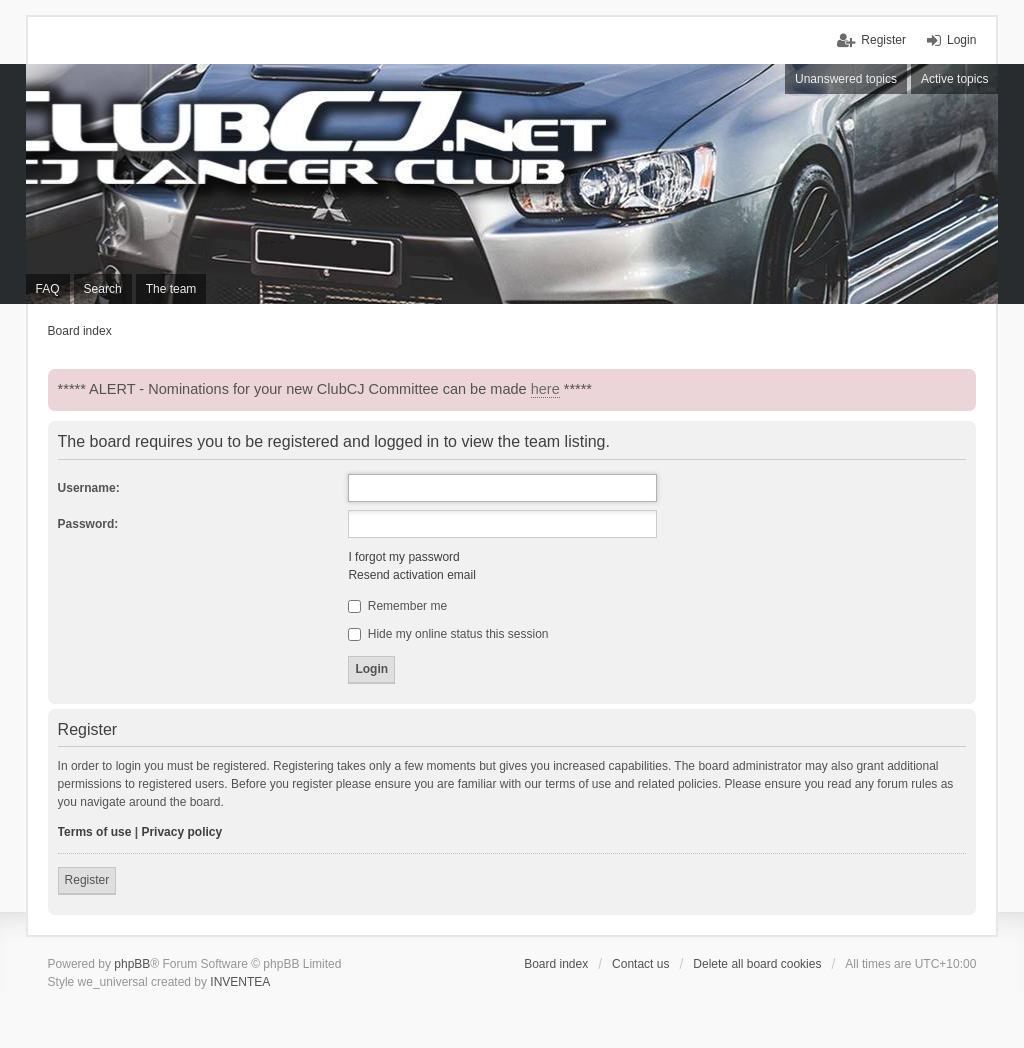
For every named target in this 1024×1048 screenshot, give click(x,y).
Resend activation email (411, 575)
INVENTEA (240, 982)
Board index (556, 964)
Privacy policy (181, 832)
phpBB (132, 964)
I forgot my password (403, 557)
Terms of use (95, 832)
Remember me (397, 606)
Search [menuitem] (103, 289)
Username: (89, 488)
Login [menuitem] (961, 40)
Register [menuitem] (883, 40)
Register (87, 880)
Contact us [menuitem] (640, 964)
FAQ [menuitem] (48, 289)
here (545, 389)
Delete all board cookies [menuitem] (757, 964)
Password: (88, 524)
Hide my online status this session (448, 634)
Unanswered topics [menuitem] (846, 79)
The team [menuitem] (171, 289)
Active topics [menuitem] (954, 79)
